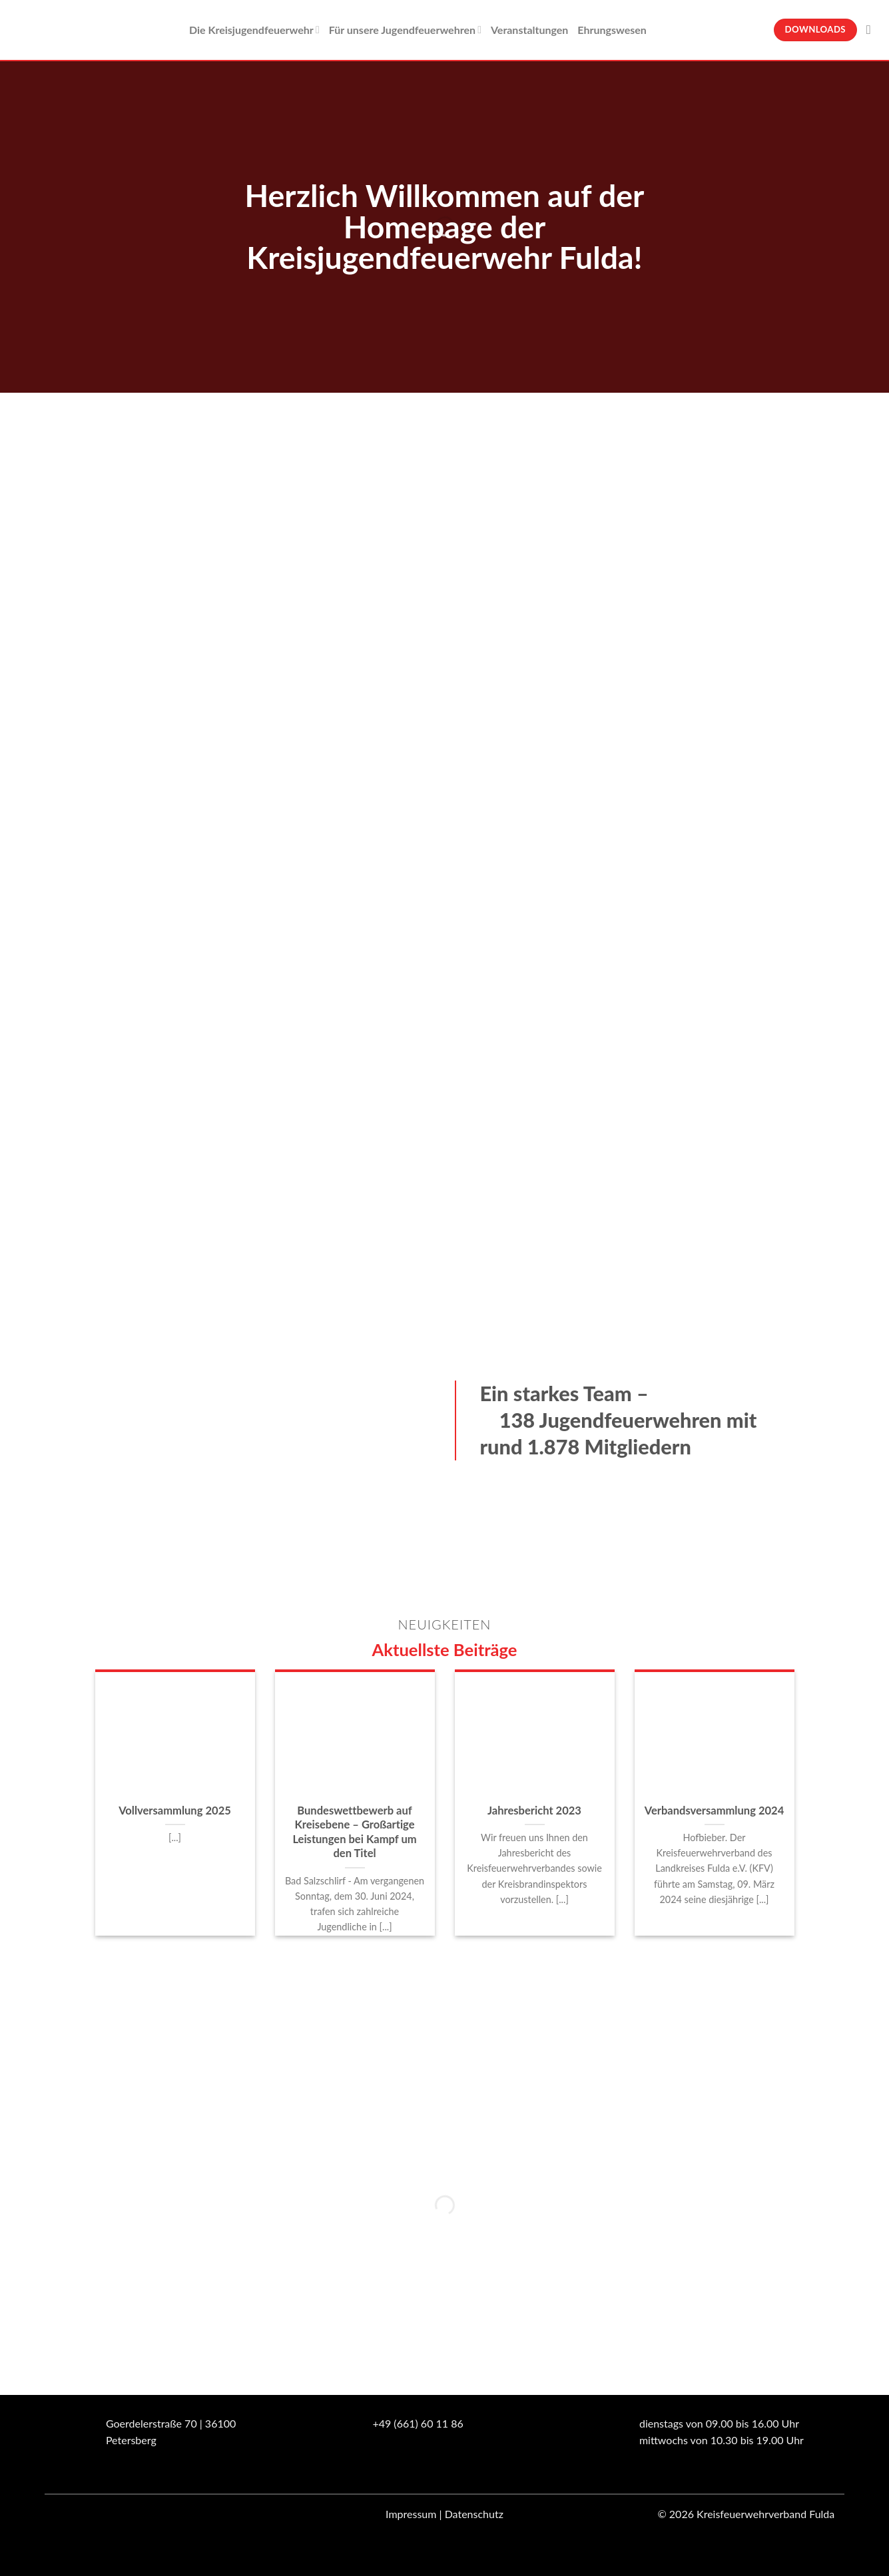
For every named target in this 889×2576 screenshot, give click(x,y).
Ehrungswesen (612, 29)
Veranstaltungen (529, 29)
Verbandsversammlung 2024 (714, 1810)
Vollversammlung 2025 (175, 1810)
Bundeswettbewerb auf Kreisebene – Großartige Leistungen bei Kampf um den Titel (354, 1832)
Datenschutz (474, 2513)
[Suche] (872, 29)
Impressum (411, 2513)
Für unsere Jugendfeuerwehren (405, 30)
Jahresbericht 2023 (534, 1810)
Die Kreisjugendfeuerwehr (254, 30)
